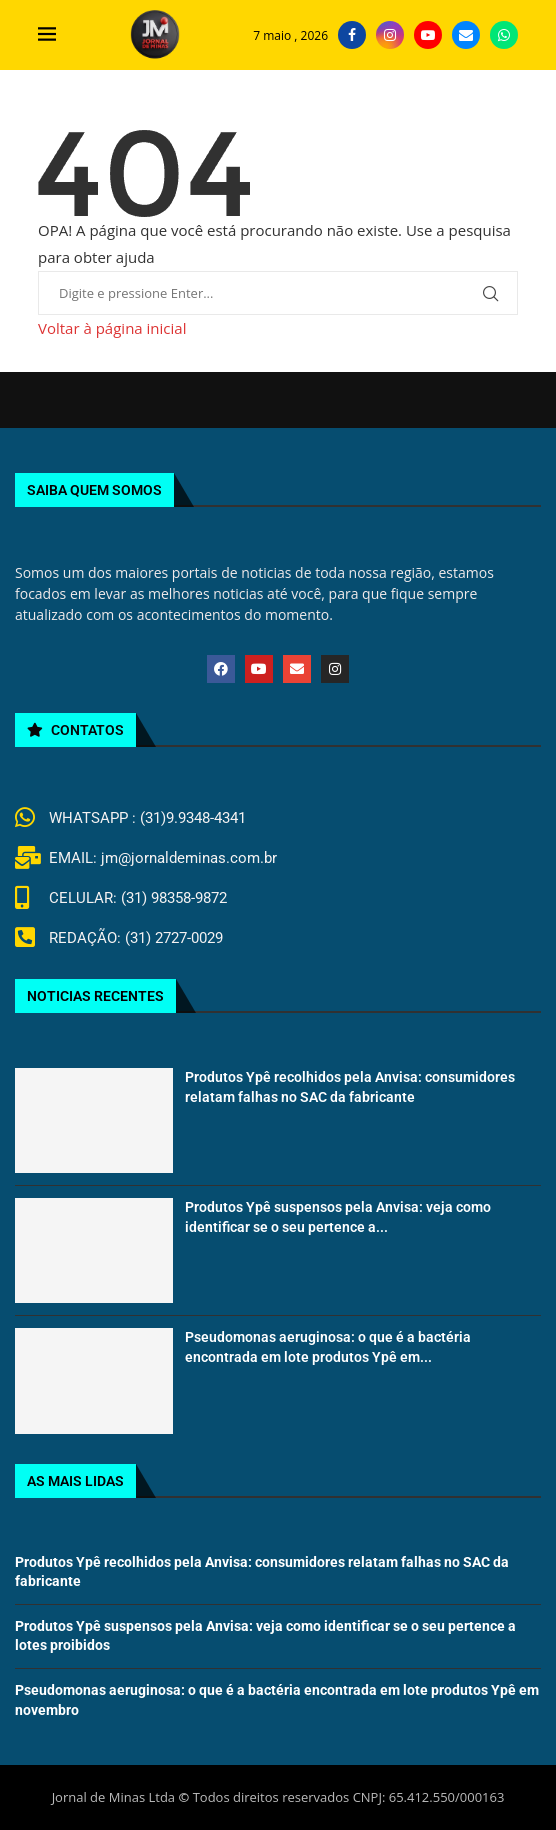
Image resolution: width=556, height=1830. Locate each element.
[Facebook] (352, 35)
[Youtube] (428, 35)
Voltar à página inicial (112, 328)
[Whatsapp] (504, 35)
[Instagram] (390, 35)
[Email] (466, 35)
